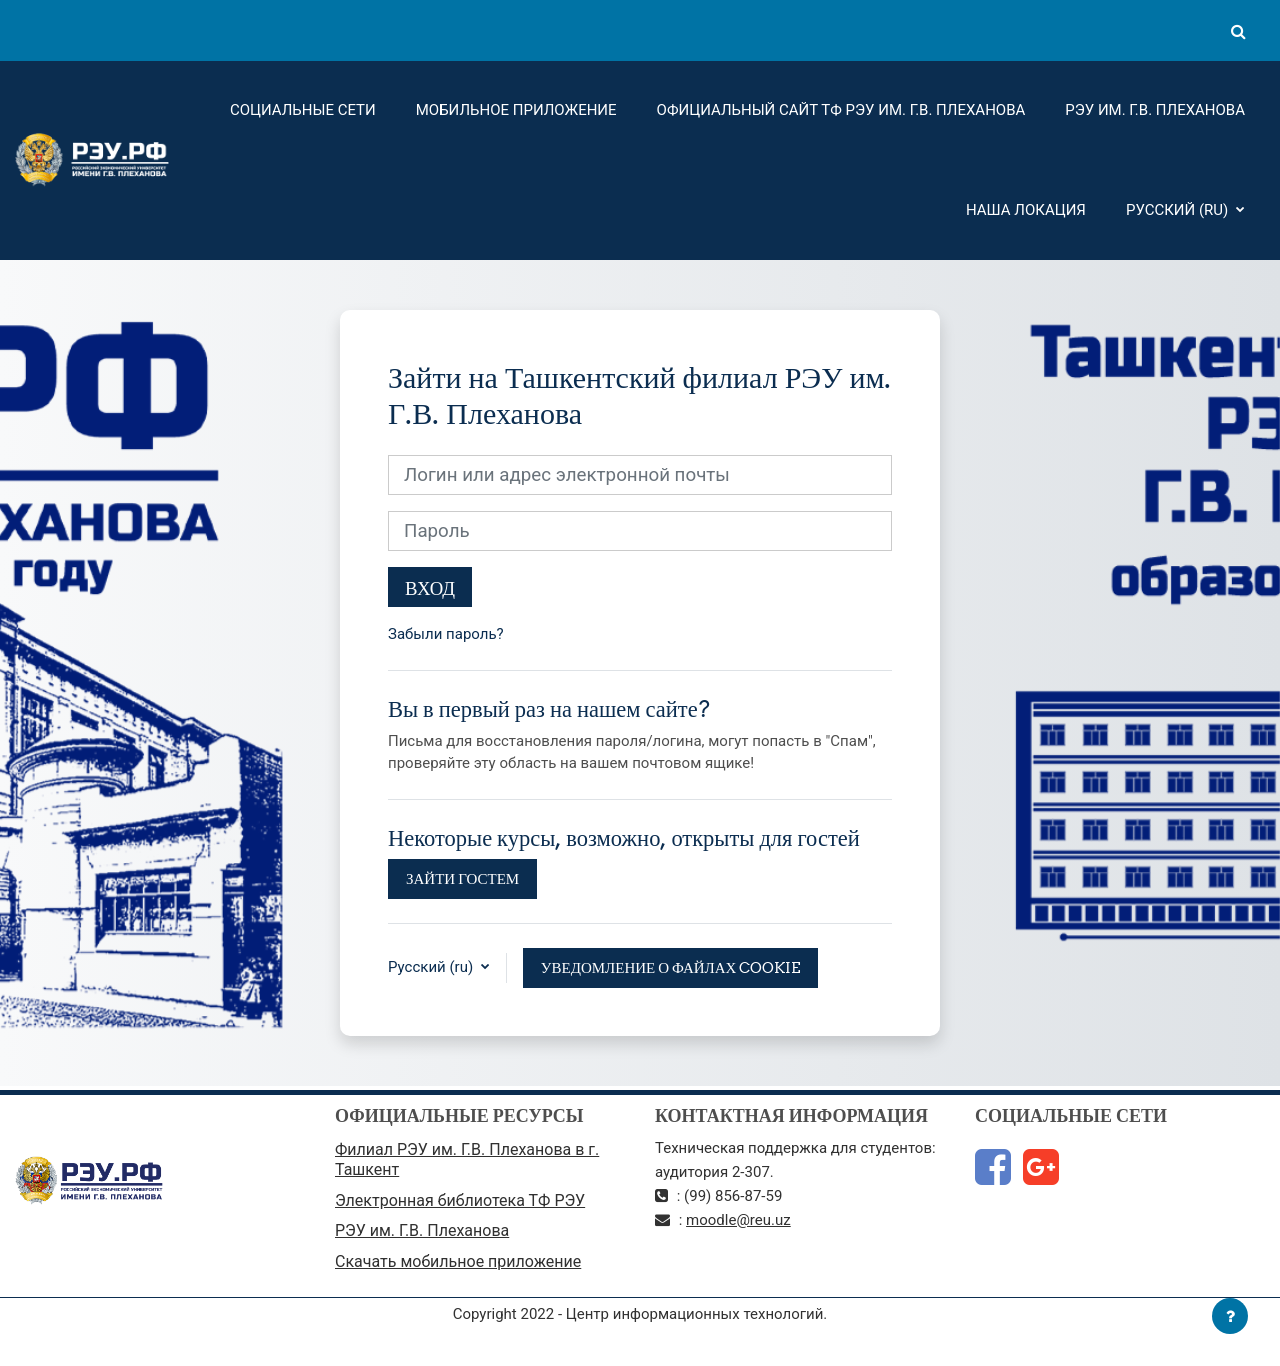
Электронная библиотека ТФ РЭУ (460, 1200)
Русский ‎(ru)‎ (1179, 210)
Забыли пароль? (446, 634)
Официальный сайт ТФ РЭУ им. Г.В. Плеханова (841, 110)
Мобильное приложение (516, 110)
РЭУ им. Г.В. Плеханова (1155, 110)
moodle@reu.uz (738, 1220)
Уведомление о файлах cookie (671, 967)
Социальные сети (303, 110)
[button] (1238, 31)
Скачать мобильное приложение (458, 1261)
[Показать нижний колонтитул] (1230, 1316)
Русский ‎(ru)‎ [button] (432, 967)
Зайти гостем (462, 878)
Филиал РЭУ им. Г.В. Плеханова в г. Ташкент (467, 1159)
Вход (430, 588)
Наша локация (1026, 210)
